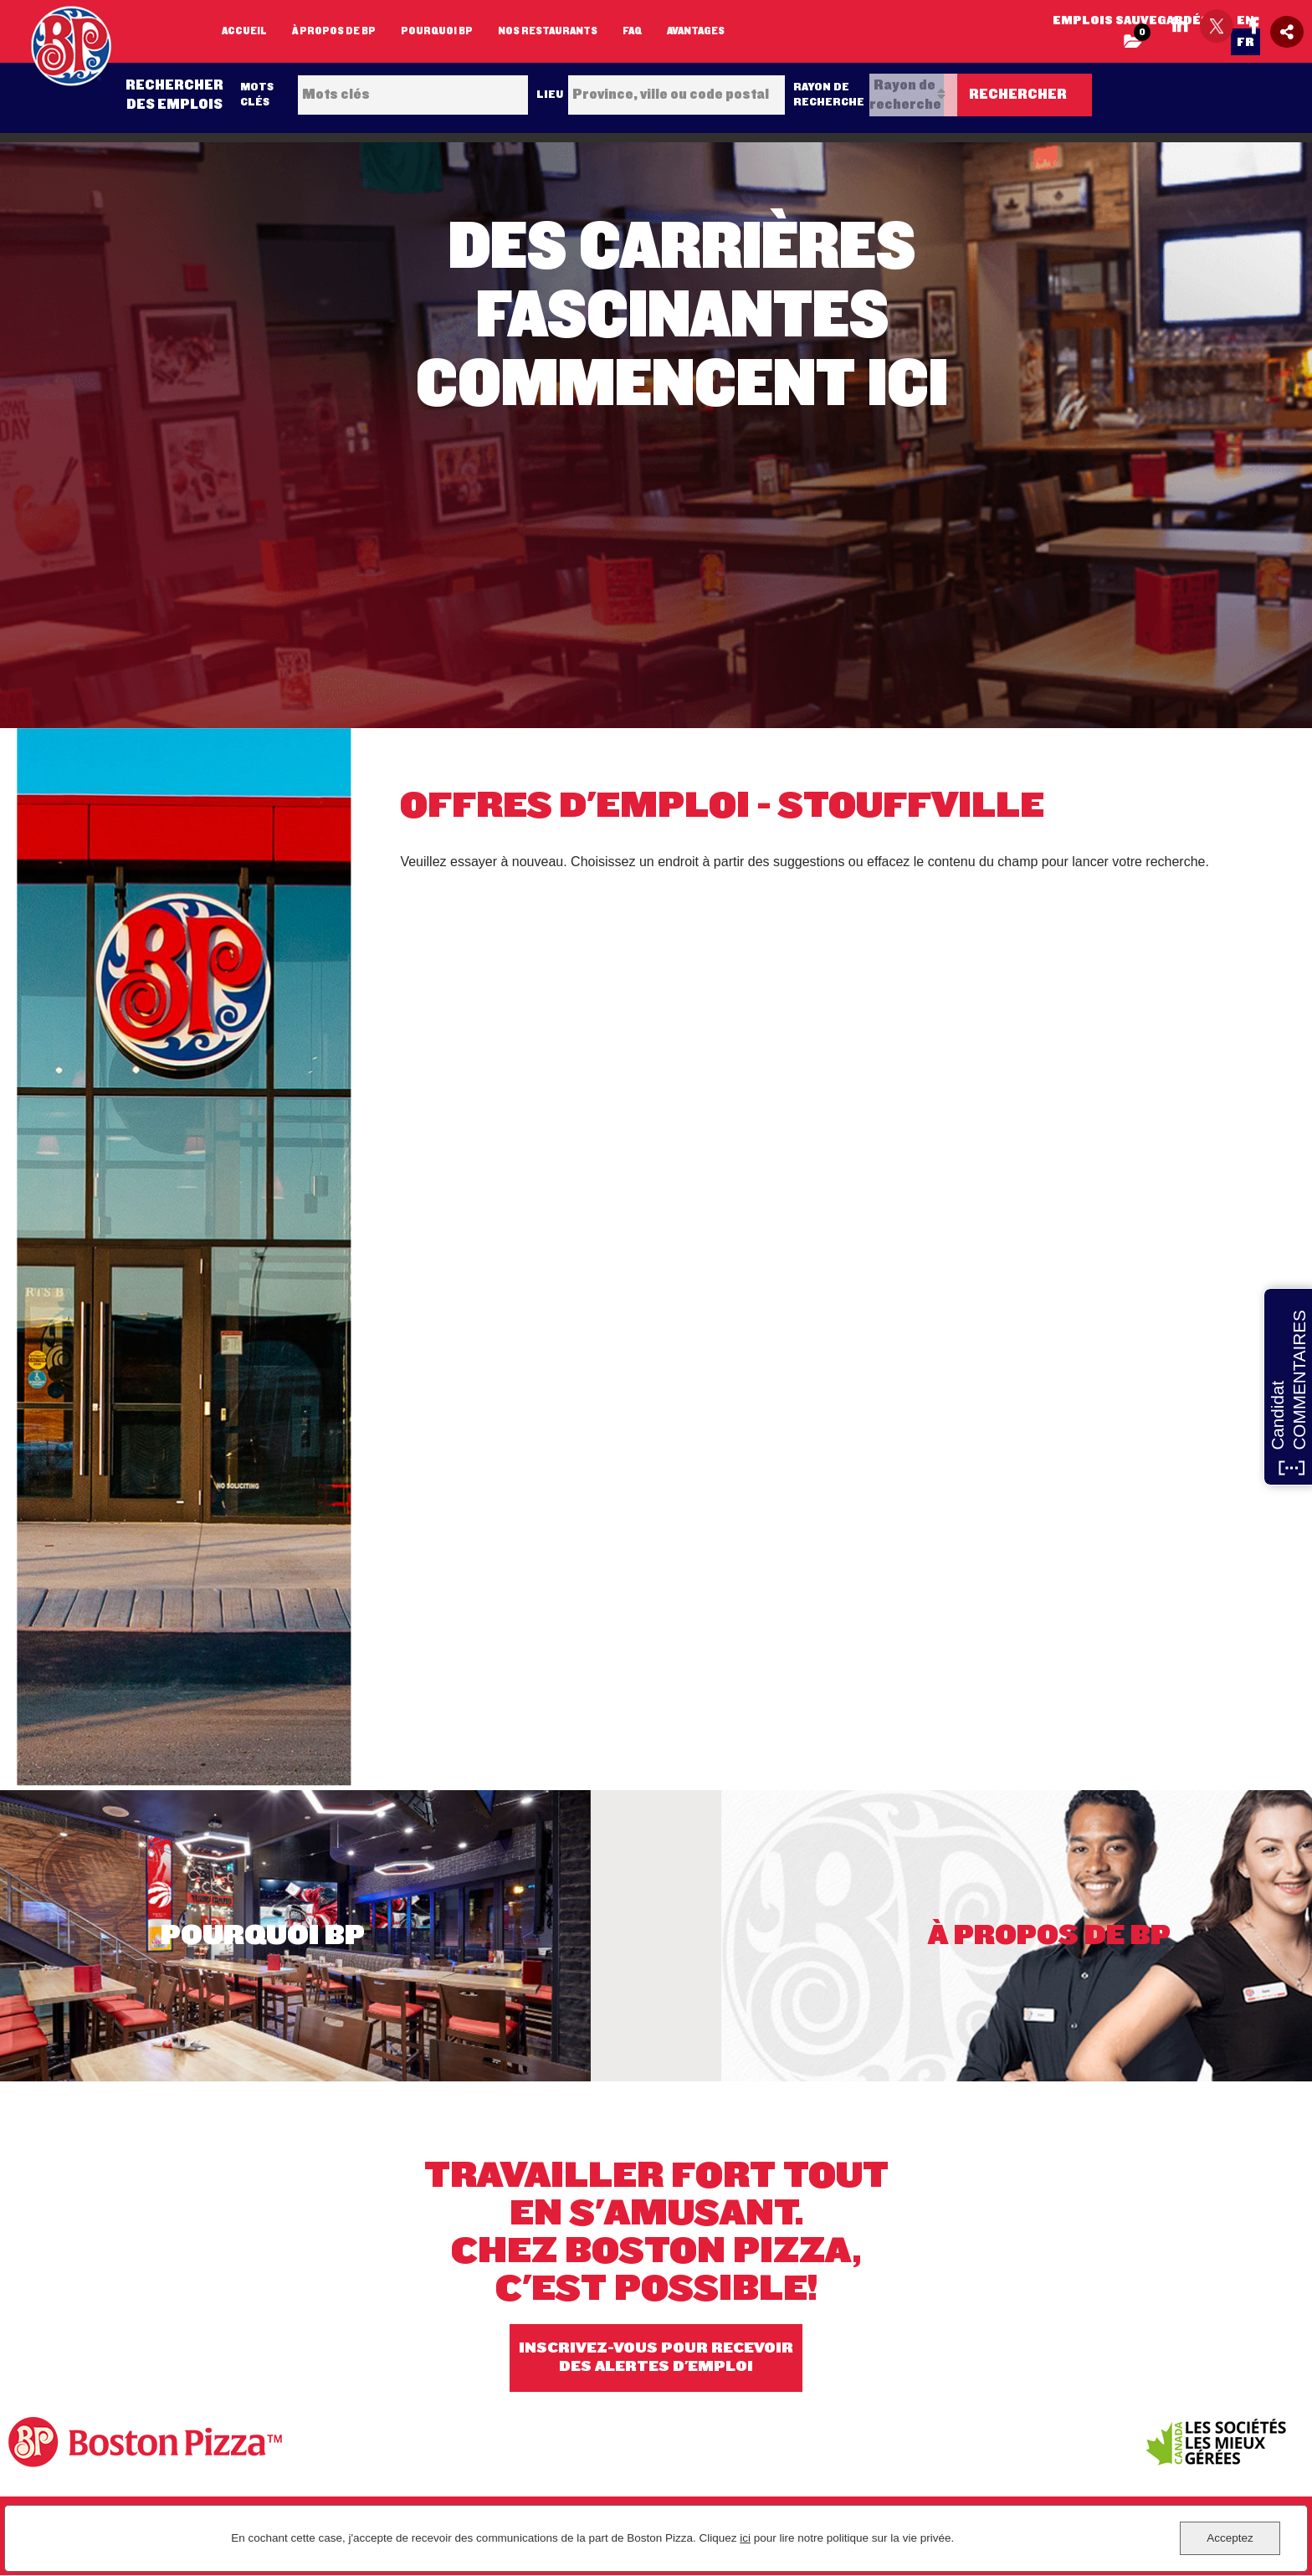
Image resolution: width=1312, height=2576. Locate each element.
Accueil (244, 31)
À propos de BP (334, 31)
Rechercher (1018, 94)
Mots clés (257, 94)
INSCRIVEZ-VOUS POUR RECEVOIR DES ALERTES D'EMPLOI (656, 2357)
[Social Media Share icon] (1287, 31)
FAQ (632, 31)
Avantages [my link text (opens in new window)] (696, 31)
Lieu (549, 94)
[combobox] (676, 95)
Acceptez (1230, 2538)
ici (745, 2538)
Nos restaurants (547, 31)
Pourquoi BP (437, 31)
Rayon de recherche (828, 94)
